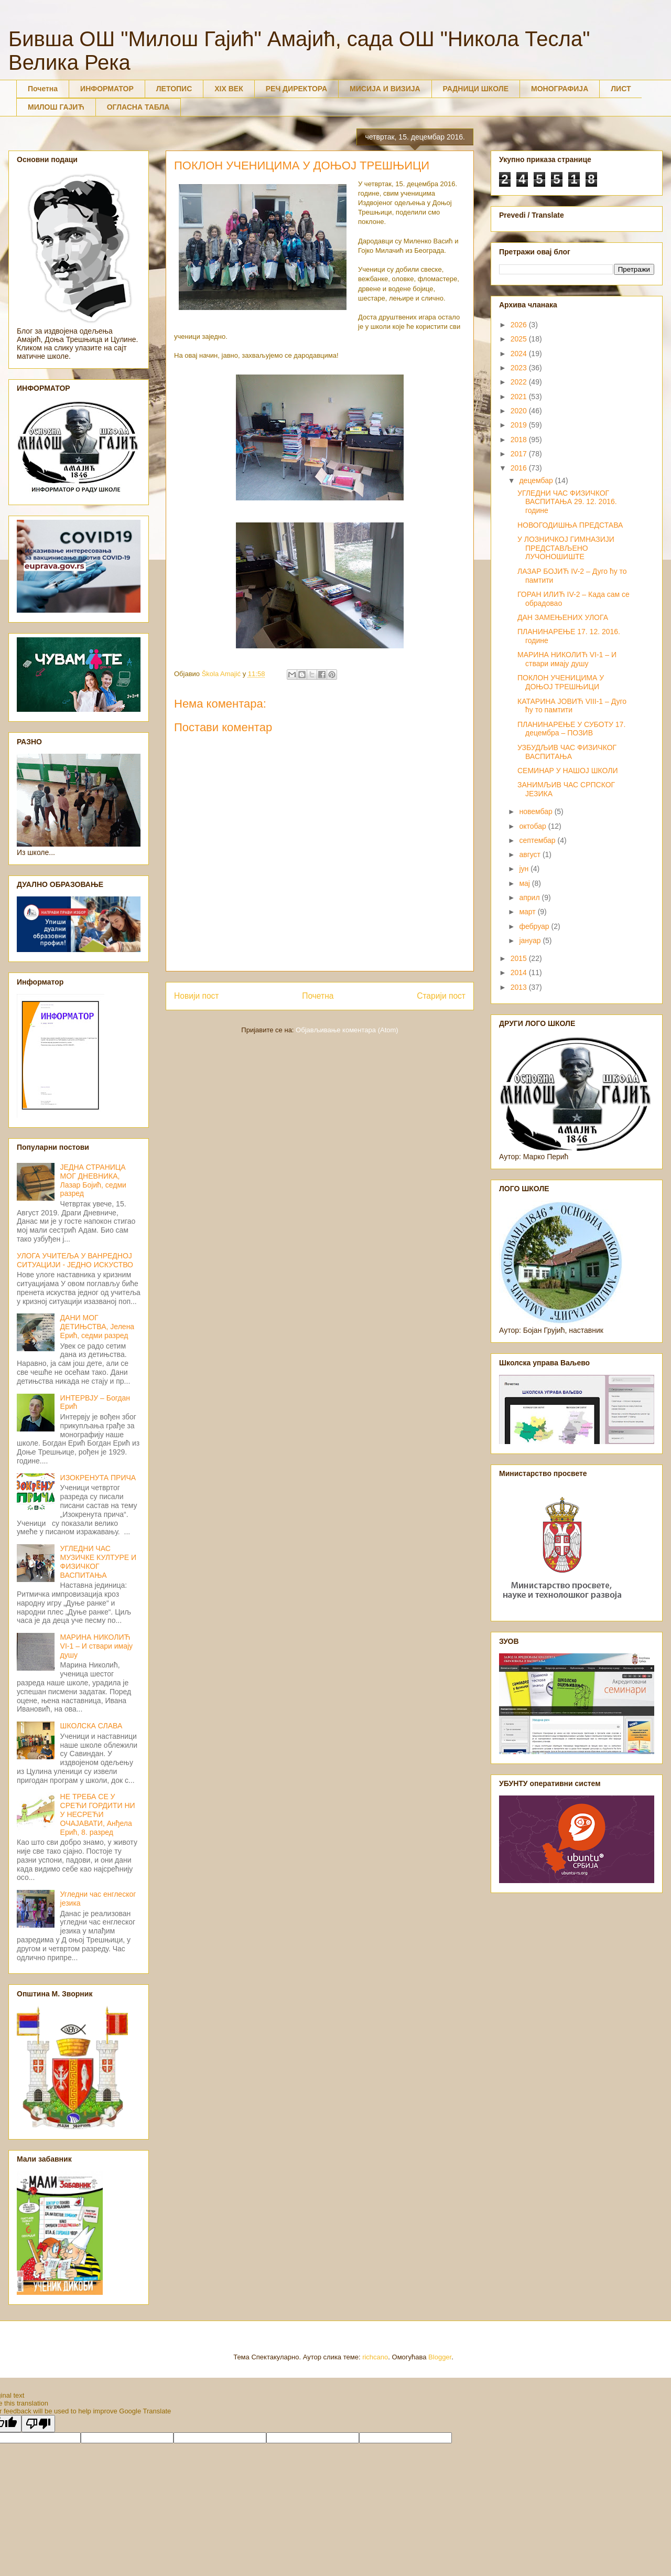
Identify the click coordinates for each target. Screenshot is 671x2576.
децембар (537, 480)
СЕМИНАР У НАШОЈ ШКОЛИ (567, 770)
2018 (520, 439)
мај (525, 883)
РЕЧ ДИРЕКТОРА (296, 88)
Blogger (439, 2357)
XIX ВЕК (228, 88)
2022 (520, 382)
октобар (533, 826)
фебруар (535, 926)
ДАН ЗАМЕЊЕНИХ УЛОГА (562, 617)
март (528, 911)
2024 (520, 353)
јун (525, 868)
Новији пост (196, 995)
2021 (520, 396)
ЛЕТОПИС (174, 88)
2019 (520, 425)
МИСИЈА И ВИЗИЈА (385, 88)
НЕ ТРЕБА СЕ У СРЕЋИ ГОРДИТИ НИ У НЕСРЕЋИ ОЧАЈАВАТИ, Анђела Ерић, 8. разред (97, 1814)
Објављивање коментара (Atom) (347, 1030)
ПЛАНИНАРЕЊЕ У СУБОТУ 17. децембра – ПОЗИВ (571, 728)
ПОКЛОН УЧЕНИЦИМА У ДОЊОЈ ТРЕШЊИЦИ (560, 682)
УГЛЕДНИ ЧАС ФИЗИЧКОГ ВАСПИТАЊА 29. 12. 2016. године (567, 502)
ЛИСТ (621, 88)
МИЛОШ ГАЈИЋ (56, 107)
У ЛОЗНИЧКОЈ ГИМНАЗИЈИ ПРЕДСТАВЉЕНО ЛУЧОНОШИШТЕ (565, 548)
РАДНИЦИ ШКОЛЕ (475, 88)
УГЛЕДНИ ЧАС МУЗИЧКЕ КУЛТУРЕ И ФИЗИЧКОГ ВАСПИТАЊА (98, 1561)
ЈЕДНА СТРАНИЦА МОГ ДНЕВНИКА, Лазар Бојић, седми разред (93, 1180)
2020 (520, 411)
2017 (520, 454)
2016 (520, 468)
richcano (375, 2357)
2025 (520, 339)
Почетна (43, 88)
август (530, 854)
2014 (520, 972)
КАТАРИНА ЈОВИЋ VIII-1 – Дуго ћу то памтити (571, 705)
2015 (520, 958)
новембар (536, 811)
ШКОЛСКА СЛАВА (91, 1726)
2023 (520, 368)
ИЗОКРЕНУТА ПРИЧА (98, 1477)
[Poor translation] (38, 2423)
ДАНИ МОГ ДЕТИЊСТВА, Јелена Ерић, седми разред (97, 1326)
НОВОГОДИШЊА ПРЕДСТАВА (570, 525)
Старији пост (441, 995)
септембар (538, 840)
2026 (520, 324)
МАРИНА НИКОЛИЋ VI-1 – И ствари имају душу (96, 1646)
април (530, 897)
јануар (531, 940)
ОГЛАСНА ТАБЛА (138, 107)
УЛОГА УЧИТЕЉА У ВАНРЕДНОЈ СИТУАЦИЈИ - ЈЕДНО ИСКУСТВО (75, 1260)
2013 (520, 987)
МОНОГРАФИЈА (559, 88)
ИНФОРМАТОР (107, 88)
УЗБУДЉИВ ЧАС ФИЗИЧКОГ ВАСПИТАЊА (566, 752)
